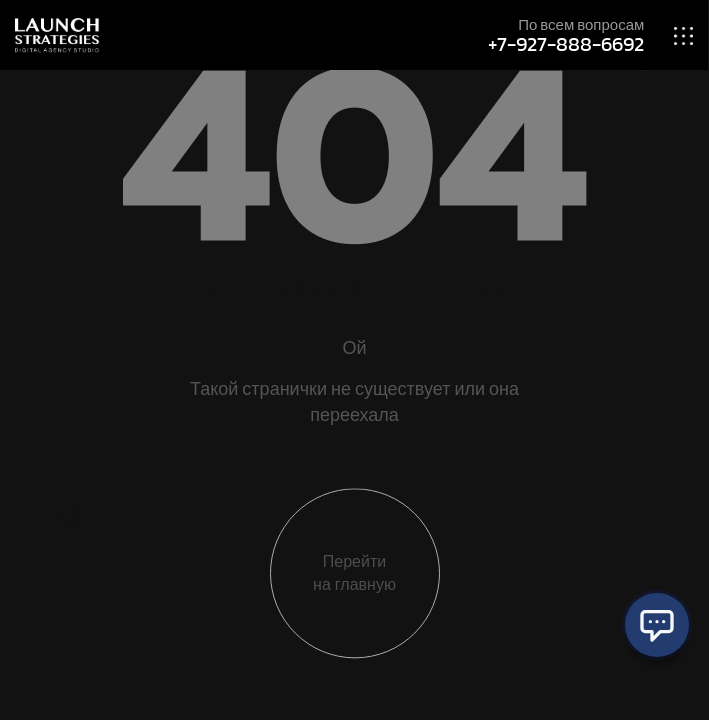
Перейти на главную (354, 574)
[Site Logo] (57, 33)
